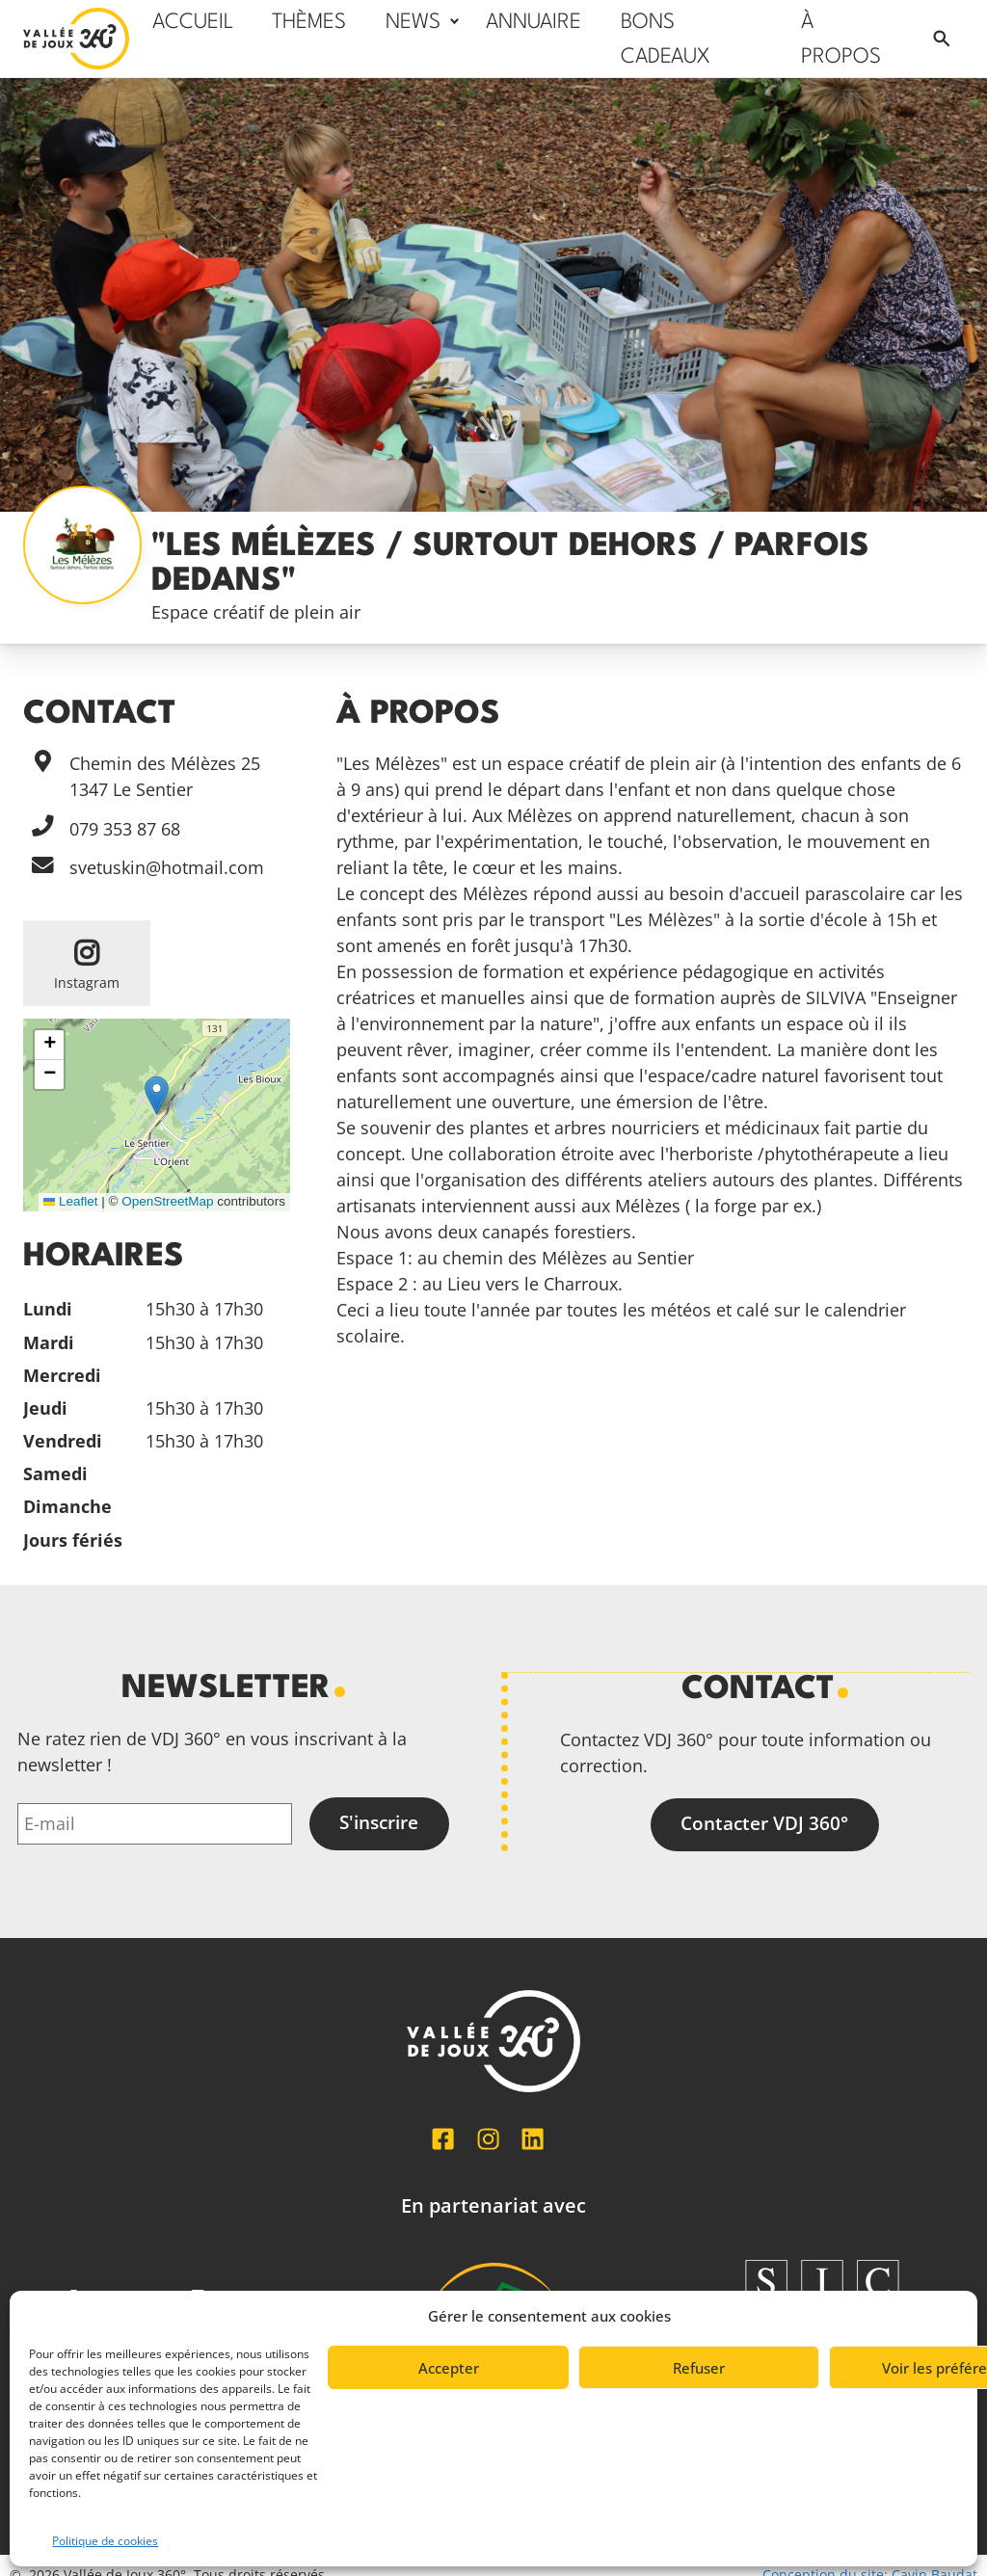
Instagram (87, 982)
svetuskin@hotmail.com (166, 867)
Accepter (448, 2367)
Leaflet (70, 1201)
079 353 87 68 (124, 828)
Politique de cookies (105, 2541)
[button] (157, 1095)
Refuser (699, 2367)
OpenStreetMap (167, 1201)
